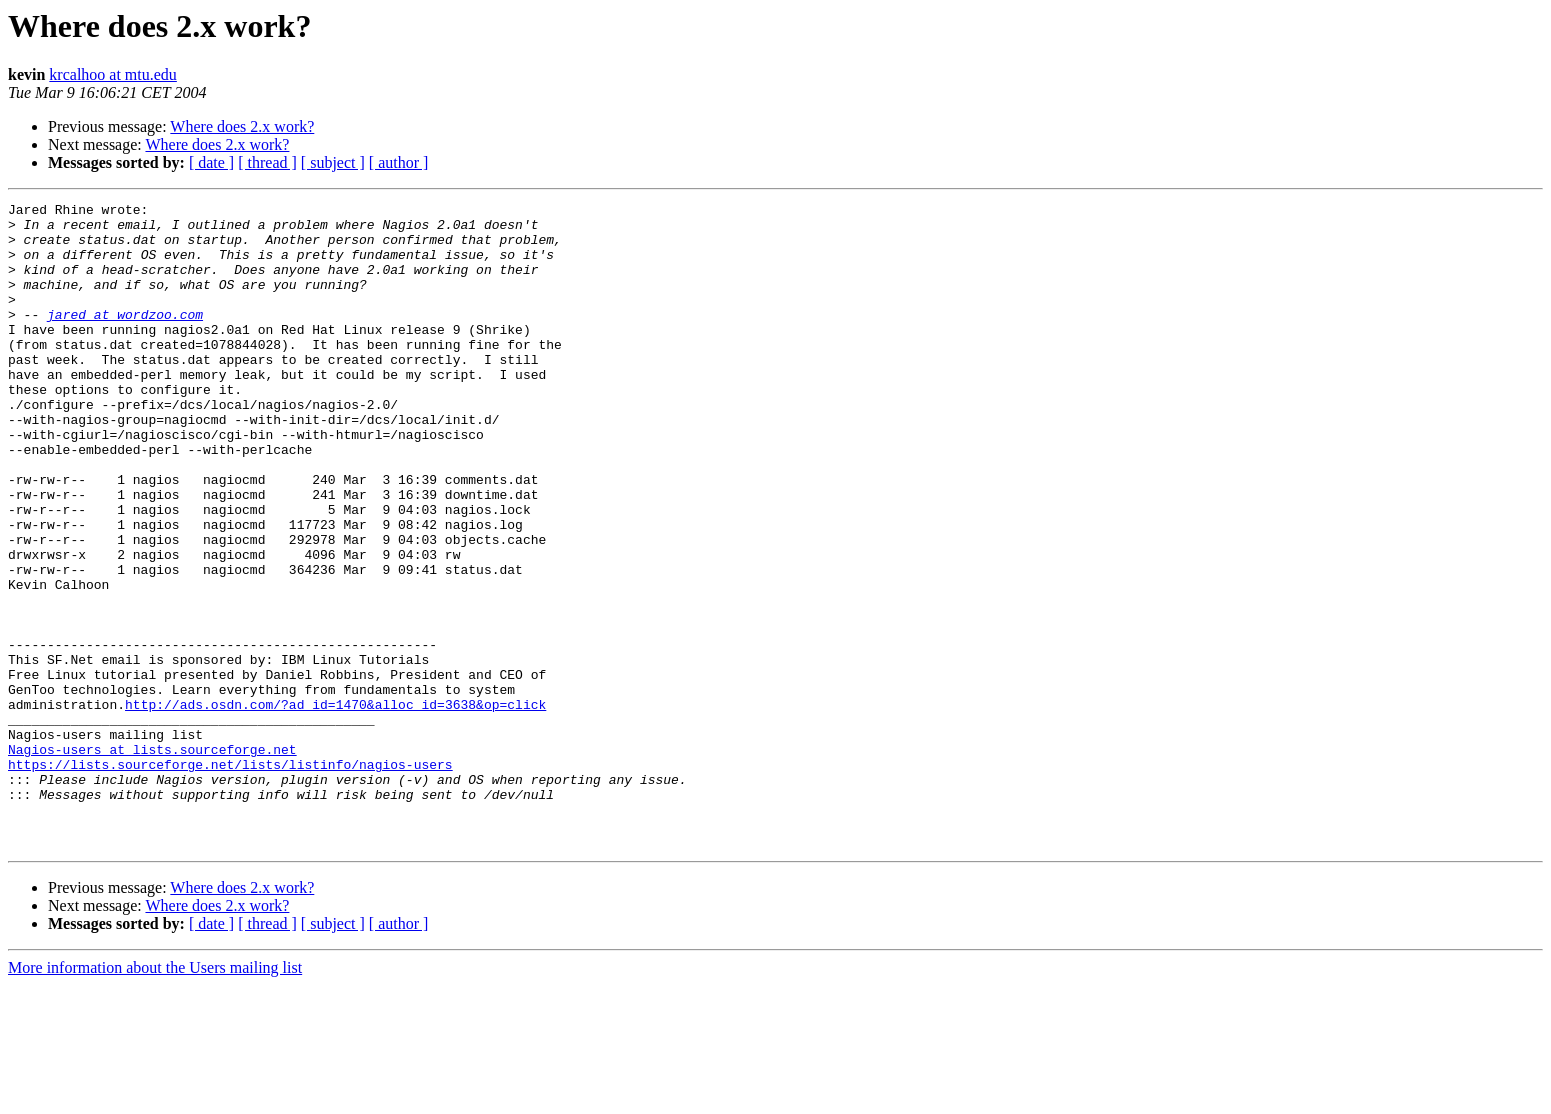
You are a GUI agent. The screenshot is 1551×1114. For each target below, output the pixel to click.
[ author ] (399, 162)
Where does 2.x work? (242, 126)
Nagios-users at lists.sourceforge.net (152, 860)
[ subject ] (333, 162)
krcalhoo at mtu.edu (113, 74)
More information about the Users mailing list (155, 1096)
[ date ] (211, 162)
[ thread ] (267, 162)
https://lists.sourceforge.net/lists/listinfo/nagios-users (230, 878)
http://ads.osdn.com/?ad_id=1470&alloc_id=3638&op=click (335, 806)
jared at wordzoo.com (125, 338)
